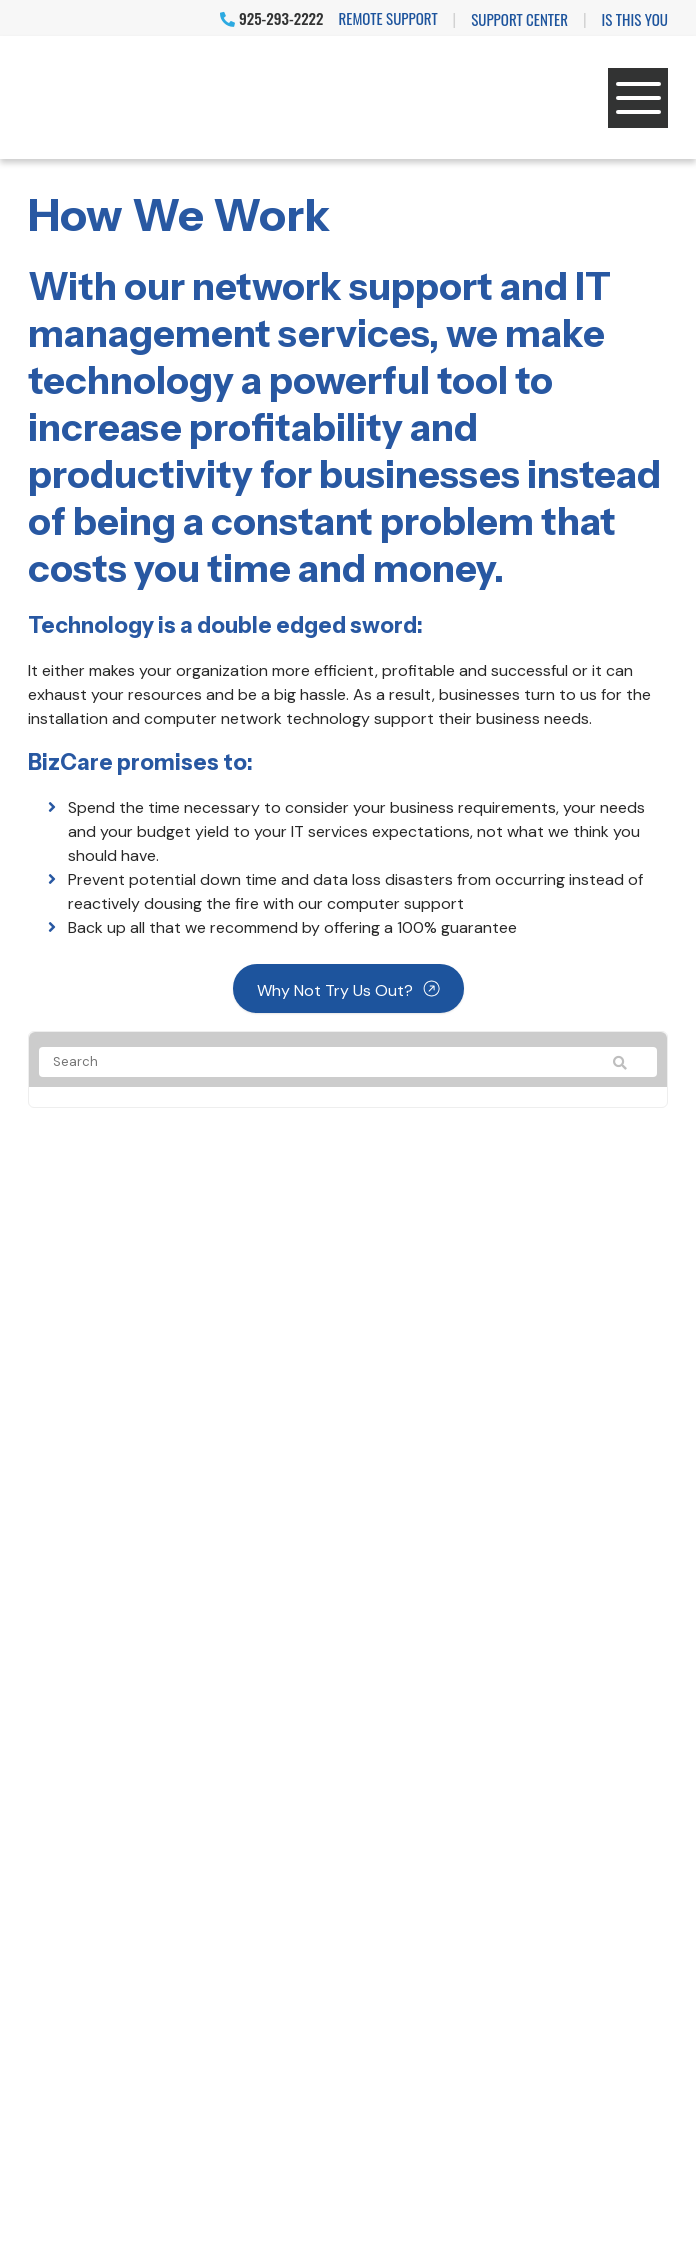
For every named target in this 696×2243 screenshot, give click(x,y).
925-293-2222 (271, 18)
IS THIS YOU (635, 19)
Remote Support (388, 18)
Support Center (519, 19)
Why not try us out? (335, 990)
